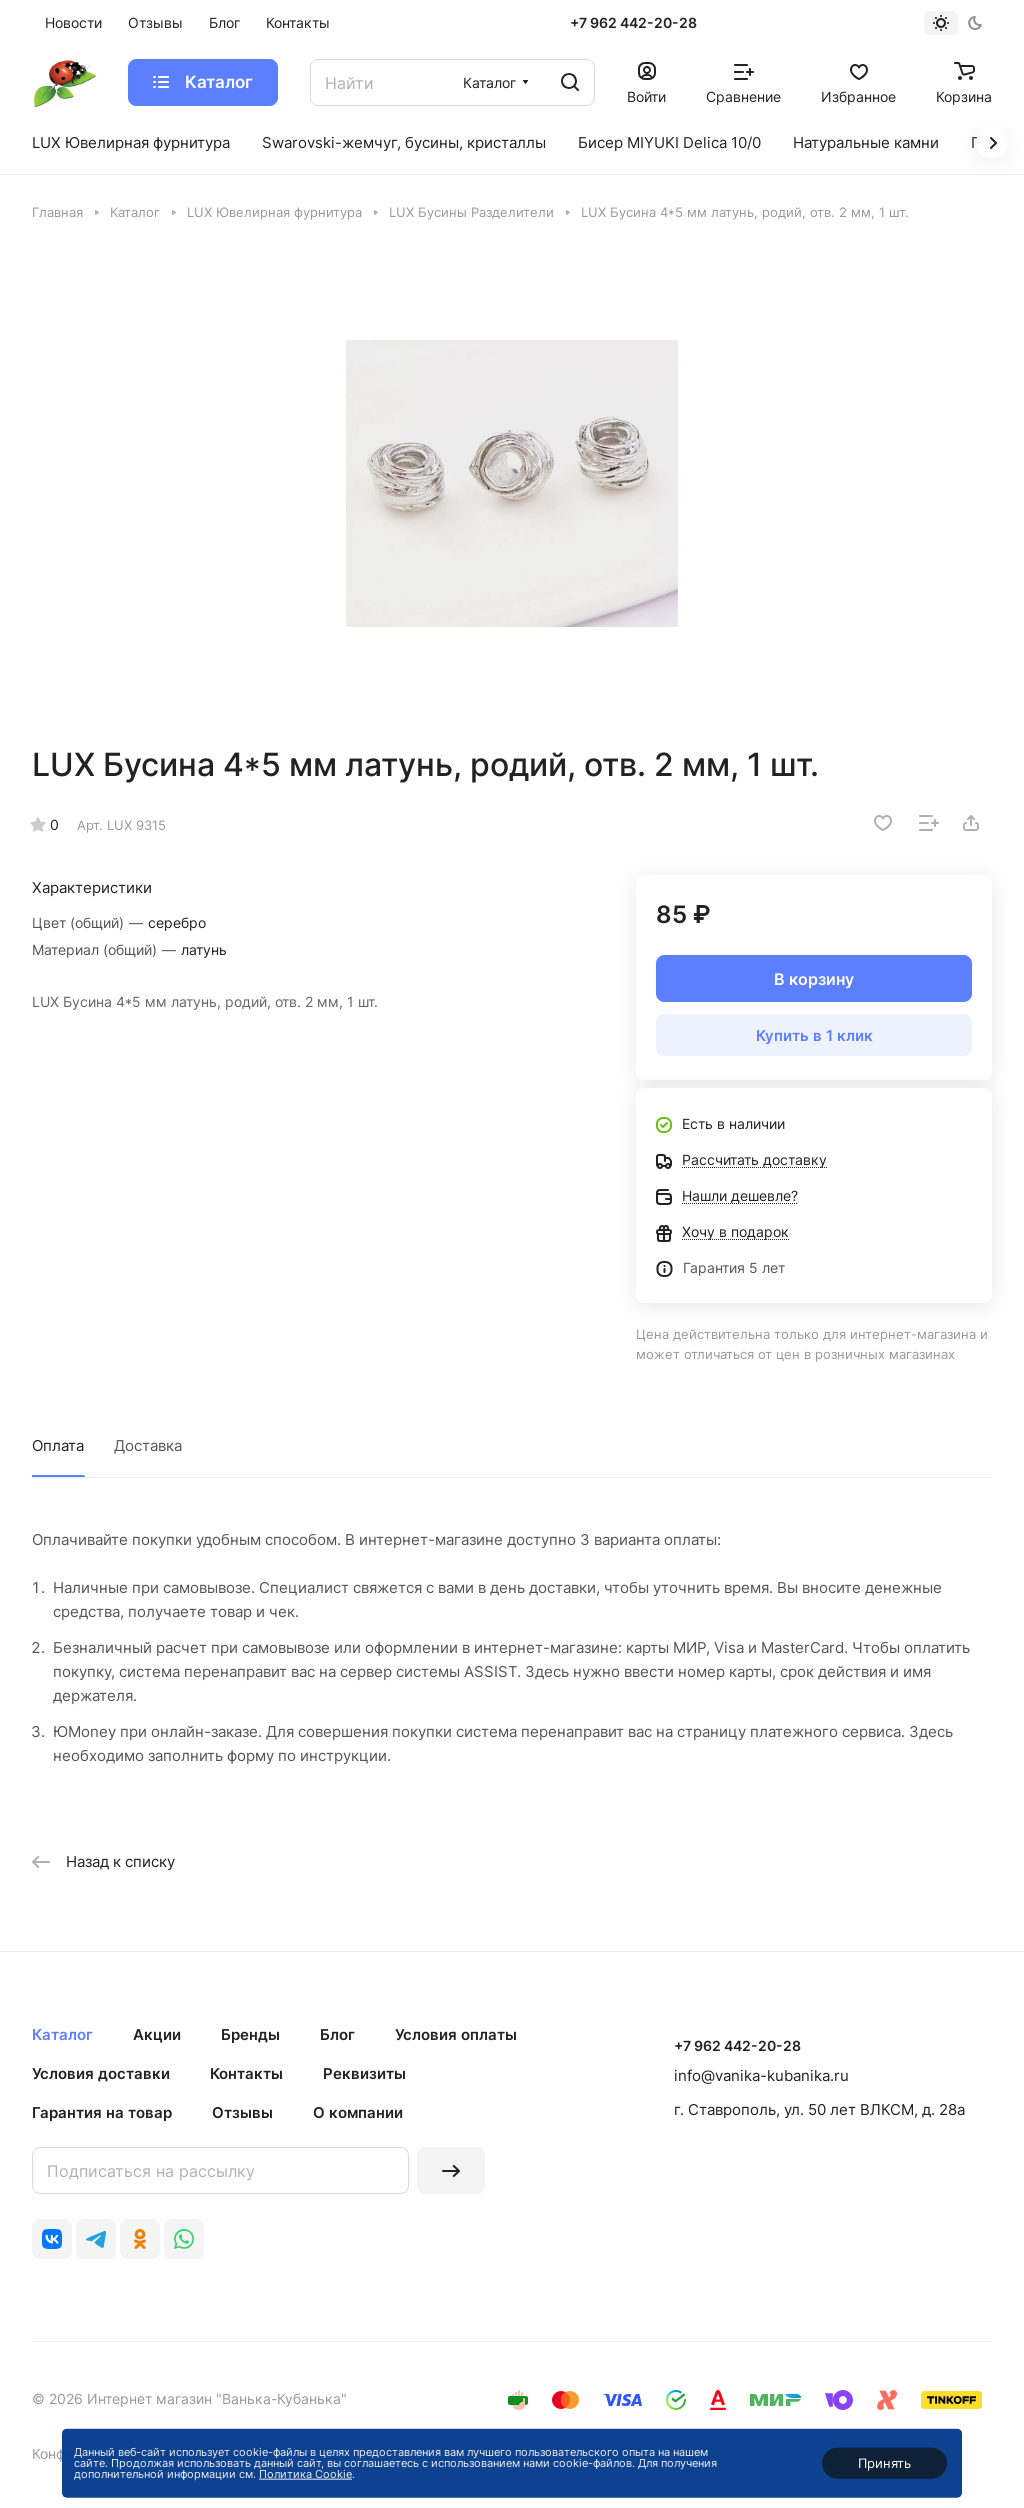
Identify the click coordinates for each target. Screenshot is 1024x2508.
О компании (358, 2112)
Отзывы (242, 2112)
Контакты (246, 2073)
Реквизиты (364, 2073)
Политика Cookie (305, 2474)
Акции (157, 2034)
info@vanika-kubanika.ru (761, 2075)
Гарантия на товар (102, 2112)
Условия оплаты (456, 2034)
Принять (884, 2463)
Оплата (58, 1445)
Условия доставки (101, 2073)
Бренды (250, 2034)
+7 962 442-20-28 (633, 22)
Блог (337, 2034)
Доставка (148, 1445)
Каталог (62, 2034)
